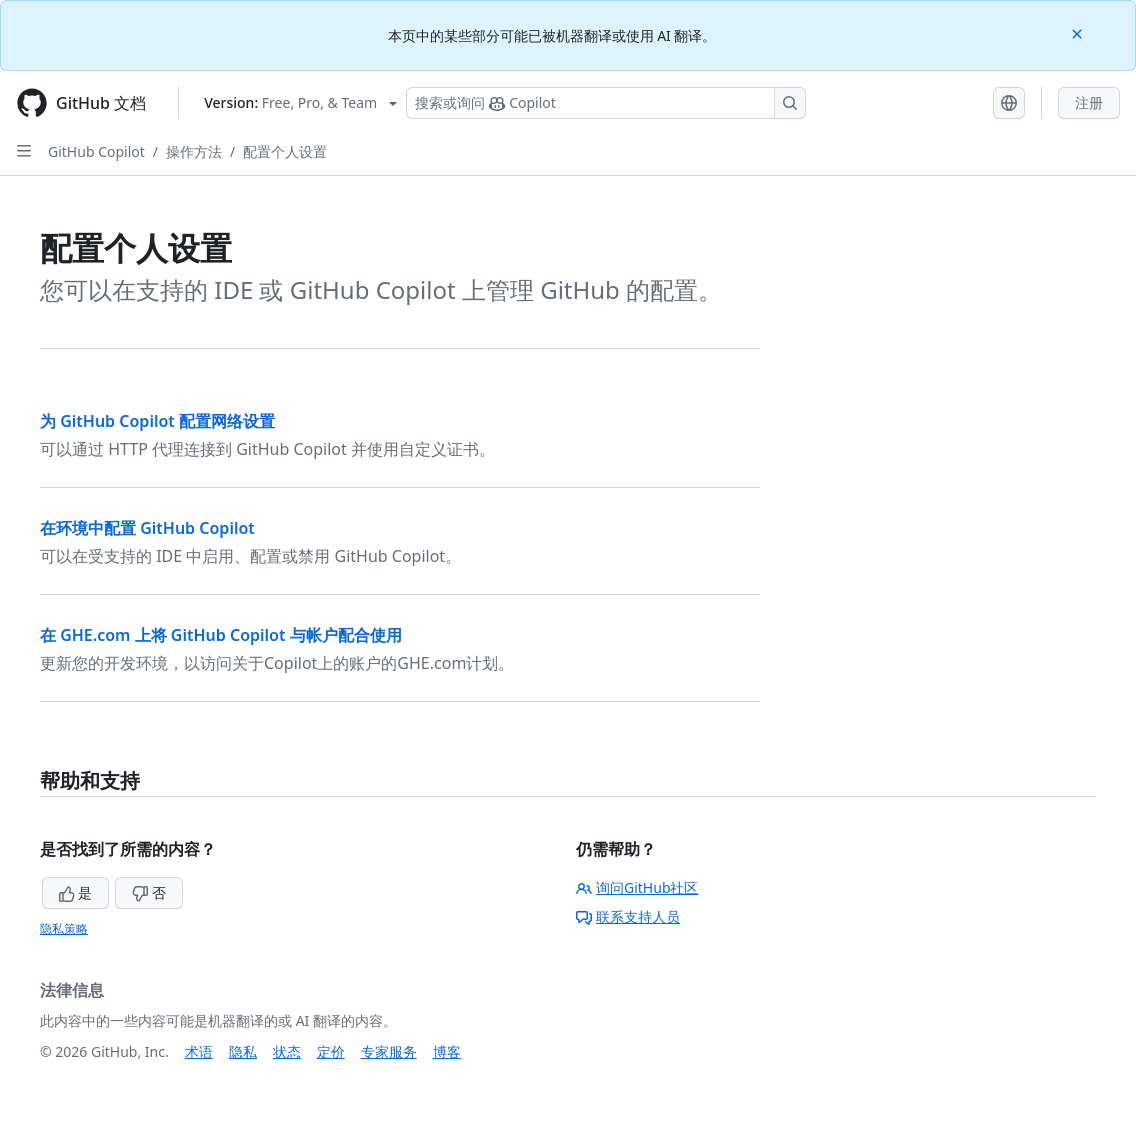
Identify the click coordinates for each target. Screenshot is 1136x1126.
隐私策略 (64, 928)
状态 (287, 1051)
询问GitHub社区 (637, 887)
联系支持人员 (628, 916)
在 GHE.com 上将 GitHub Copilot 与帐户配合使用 (221, 635)
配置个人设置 (285, 151)
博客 (447, 1051)
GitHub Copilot (96, 151)
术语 (199, 1051)
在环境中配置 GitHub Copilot (147, 528)
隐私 (243, 1051)
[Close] (1079, 32)
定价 (331, 1051)
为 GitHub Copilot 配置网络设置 (157, 421)
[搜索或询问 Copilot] (606, 103)
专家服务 (389, 1051)
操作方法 (194, 151)
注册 (1089, 102)
